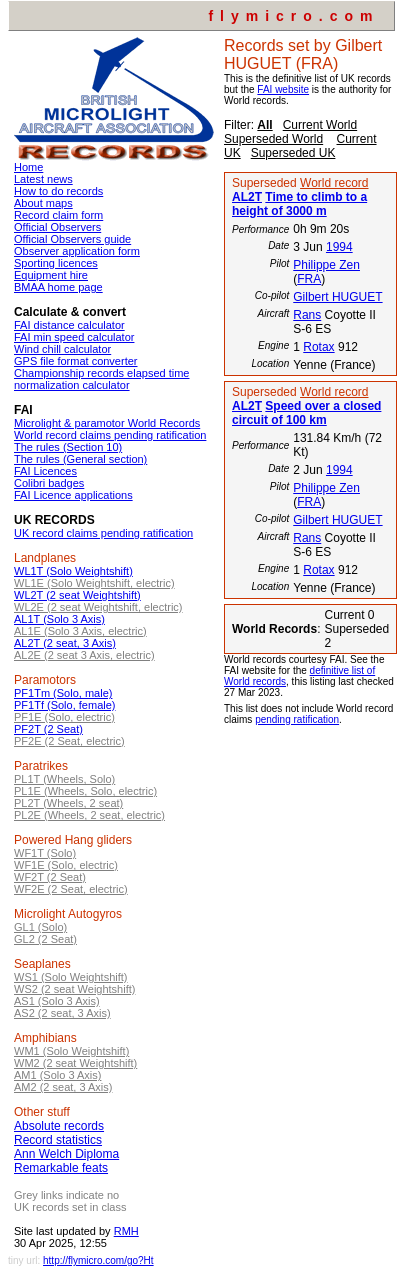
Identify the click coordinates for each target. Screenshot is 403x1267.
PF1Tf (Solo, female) (64, 705)
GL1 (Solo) (40, 927)
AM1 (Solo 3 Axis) (57, 1075)
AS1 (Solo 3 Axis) (57, 1001)
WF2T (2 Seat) (50, 877)
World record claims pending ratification (110, 435)
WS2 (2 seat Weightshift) (74, 989)
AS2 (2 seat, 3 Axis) (62, 1013)
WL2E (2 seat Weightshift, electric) (98, 607)
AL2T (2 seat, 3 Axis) (65, 643)
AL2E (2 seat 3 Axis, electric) (84, 655)
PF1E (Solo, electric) (64, 717)
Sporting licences (56, 263)
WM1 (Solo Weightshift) (71, 1051)
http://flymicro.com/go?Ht (98, 1260)
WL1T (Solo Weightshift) (73, 571)
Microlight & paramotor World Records (107, 423)
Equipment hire (51, 275)
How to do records (58, 191)
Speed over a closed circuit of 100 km (306, 413)
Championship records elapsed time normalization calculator (101, 379)
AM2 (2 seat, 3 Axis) (63, 1087)
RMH (126, 1231)
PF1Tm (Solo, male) (63, 693)
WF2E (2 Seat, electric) (71, 889)
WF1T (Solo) (45, 853)
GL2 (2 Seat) (45, 939)
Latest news (43, 179)
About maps (43, 203)
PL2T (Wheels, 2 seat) (68, 803)
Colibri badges (49, 483)
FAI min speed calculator (74, 337)
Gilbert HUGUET (337, 297)
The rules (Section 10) (68, 447)
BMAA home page (58, 287)
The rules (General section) (80, 459)
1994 (339, 247)
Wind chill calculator (62, 349)
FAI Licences (45, 471)
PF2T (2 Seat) (48, 729)
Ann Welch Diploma (66, 1154)
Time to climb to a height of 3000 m (299, 204)
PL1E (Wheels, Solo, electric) (85, 791)
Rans (307, 315)
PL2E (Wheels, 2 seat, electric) (89, 815)
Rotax (318, 347)
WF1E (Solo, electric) (66, 865)
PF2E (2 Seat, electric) (69, 741)
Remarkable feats (61, 1168)
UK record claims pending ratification (103, 533)
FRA (309, 279)
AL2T (247, 197)
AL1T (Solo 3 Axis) (59, 619)
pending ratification (297, 719)
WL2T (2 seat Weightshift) (77, 595)
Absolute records (59, 1126)
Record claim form (58, 215)
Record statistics (58, 1140)
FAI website (283, 89)
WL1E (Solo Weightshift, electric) (94, 583)
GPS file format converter (76, 361)
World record (334, 183)
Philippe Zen (326, 265)
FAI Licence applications (73, 495)
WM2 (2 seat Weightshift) (75, 1063)
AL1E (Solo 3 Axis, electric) (80, 631)
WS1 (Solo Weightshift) (71, 977)
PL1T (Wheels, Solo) (64, 779)
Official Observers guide (72, 239)
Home (28, 167)
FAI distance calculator (69, 325)
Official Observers (57, 227)
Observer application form (77, 251)
